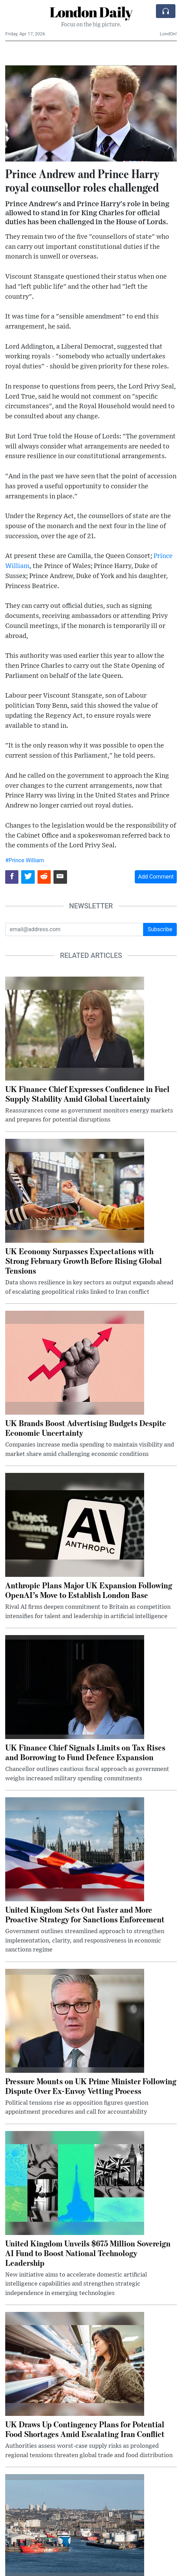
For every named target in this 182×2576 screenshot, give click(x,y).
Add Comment (156, 876)
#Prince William (24, 860)
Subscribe (160, 929)
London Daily (91, 11)
